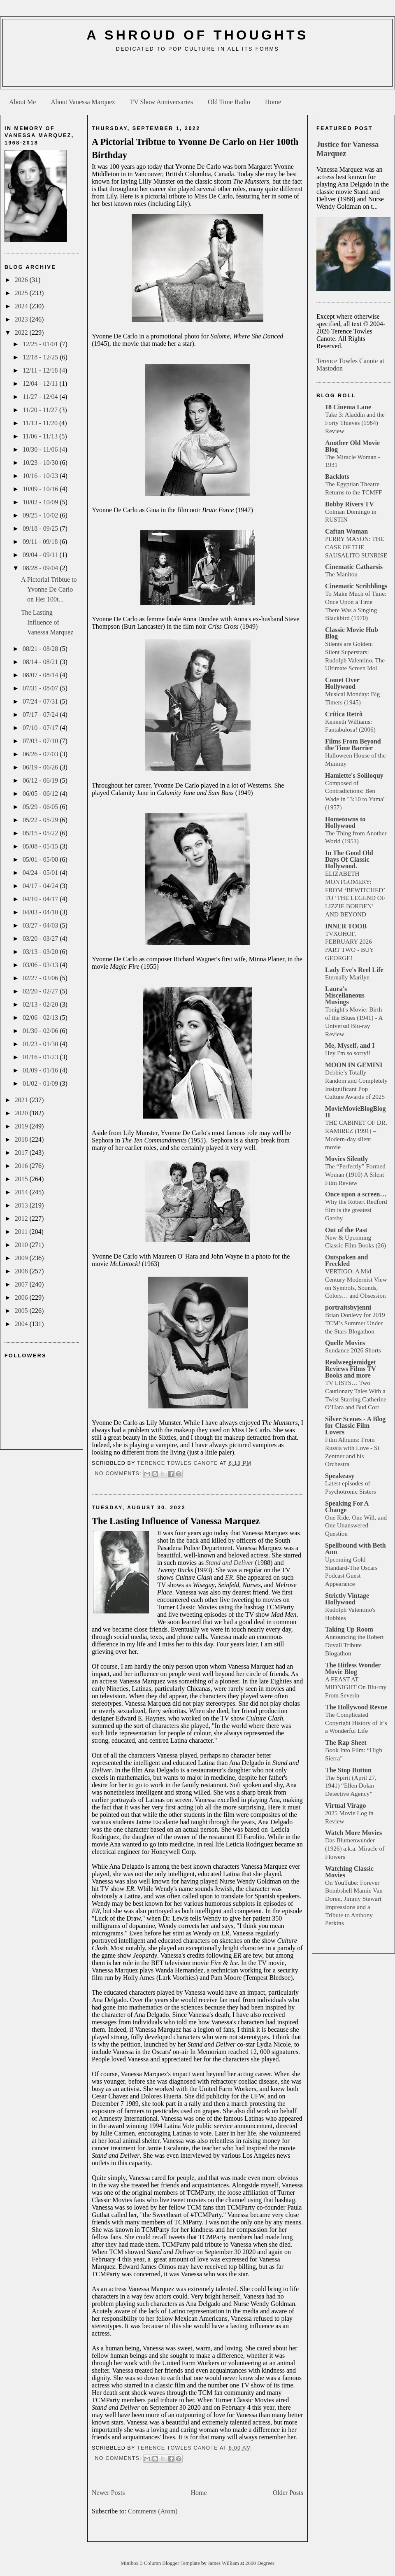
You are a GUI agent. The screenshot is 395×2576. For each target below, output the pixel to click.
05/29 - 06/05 (41, 806)
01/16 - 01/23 (41, 1057)
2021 (22, 1099)
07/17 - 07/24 (41, 714)
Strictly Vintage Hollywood (347, 1599)
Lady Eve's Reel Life (354, 969)
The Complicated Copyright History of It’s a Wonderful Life (356, 1722)
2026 (22, 279)
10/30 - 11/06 (41, 449)
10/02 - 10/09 (41, 502)
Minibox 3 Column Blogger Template (161, 2563)
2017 (22, 1152)
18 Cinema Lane (348, 406)
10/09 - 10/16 (41, 488)
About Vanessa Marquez (83, 101)
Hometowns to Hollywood (345, 822)
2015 (22, 1178)
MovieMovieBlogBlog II (355, 1112)
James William (224, 2563)
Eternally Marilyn (347, 977)
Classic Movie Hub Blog (351, 633)
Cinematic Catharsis (354, 566)
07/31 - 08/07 (41, 688)
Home (273, 101)
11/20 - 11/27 (41, 409)
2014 (22, 1192)
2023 (22, 319)
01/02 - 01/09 (41, 1083)
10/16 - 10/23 (41, 475)
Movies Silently (346, 1158)
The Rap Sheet (345, 1742)
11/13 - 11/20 (41, 423)
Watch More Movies (353, 1832)
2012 (22, 1218)
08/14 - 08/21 (41, 661)
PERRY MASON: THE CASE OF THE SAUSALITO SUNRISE (356, 547)
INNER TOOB (346, 926)
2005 (22, 1310)
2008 (22, 1271)
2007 (22, 1284)
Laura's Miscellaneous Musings (345, 995)
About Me (22, 101)
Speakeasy (339, 1475)
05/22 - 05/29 (41, 819)
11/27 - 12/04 (41, 396)
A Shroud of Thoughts (197, 35)
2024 (22, 306)
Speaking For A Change (347, 1506)
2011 (22, 1231)
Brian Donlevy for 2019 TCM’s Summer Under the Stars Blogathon (355, 1323)
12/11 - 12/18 (41, 370)
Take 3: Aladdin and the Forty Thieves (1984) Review (355, 422)
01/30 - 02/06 (41, 1030)
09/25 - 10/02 (41, 515)
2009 (22, 1257)
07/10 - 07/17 (41, 727)
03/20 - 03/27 (41, 938)
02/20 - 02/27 (41, 991)
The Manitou (341, 574)
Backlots (337, 476)
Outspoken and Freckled (346, 1260)
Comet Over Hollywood (342, 683)
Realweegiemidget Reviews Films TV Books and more (350, 1369)
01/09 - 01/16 (41, 1070)
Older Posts (288, 2492)
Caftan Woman (346, 531)
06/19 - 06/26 (41, 767)
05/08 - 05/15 (41, 846)
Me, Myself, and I (349, 1045)
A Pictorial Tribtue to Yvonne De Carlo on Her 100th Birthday (195, 148)
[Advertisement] (197, 72)
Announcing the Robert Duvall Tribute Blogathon (354, 1645)
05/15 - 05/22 (41, 833)
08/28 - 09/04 (41, 567)
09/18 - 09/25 (41, 528)
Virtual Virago (345, 1805)
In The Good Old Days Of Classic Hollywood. (349, 859)
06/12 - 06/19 (41, 780)
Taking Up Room (349, 1629)
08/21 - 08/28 (41, 648)
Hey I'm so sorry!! (348, 1052)
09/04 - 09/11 (41, 554)
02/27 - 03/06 (41, 977)
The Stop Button (348, 1770)
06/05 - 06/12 (41, 793)
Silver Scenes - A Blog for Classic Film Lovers (355, 1425)
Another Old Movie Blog (352, 446)
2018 (22, 1139)
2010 (22, 1244)
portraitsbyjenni (348, 1307)
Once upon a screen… (355, 1194)
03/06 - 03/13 (41, 964)
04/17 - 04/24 (41, 885)
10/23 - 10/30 (41, 462)
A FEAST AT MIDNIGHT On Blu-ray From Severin (355, 1687)
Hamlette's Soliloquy (354, 775)
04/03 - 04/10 (41, 912)
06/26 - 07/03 (41, 754)
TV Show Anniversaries (161, 101)
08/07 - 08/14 (41, 674)
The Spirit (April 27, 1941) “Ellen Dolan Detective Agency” (350, 1785)
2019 (22, 1126)
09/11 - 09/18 (41, 541)
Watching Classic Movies (349, 1872)
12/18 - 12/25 (41, 357)
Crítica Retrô (343, 714)
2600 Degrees (259, 2563)
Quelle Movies (345, 1342)
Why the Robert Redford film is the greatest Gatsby (356, 1210)
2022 (22, 332)
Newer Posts (108, 2492)
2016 (22, 1165)
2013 (22, 1205)
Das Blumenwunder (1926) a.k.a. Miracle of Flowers (354, 1848)
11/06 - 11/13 (41, 436)
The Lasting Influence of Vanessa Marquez (47, 622)
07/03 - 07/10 (41, 740)
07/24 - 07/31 (41, 701)
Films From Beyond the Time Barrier (353, 744)
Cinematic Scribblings (356, 586)
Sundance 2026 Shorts (353, 1350)
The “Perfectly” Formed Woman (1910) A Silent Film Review (355, 1174)
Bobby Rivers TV (349, 504)
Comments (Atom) (152, 2511)
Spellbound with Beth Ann (355, 1548)
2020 (22, 1113)
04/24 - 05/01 (41, 872)
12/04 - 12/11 (41, 383)
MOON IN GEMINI (354, 1064)
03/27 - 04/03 (41, 925)
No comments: (119, 1473)
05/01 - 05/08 (41, 859)
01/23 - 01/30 (41, 1043)
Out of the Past (346, 1229)
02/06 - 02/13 (41, 1017)
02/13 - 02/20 (41, 1004)
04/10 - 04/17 (41, 898)
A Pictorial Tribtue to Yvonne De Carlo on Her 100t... (49, 589)
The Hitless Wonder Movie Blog (353, 1668)
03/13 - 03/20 (41, 951)
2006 (22, 1297)
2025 (22, 292)
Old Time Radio (229, 101)
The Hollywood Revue (356, 1707)
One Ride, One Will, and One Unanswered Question (356, 1525)
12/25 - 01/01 (41, 343)
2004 (22, 1323)
